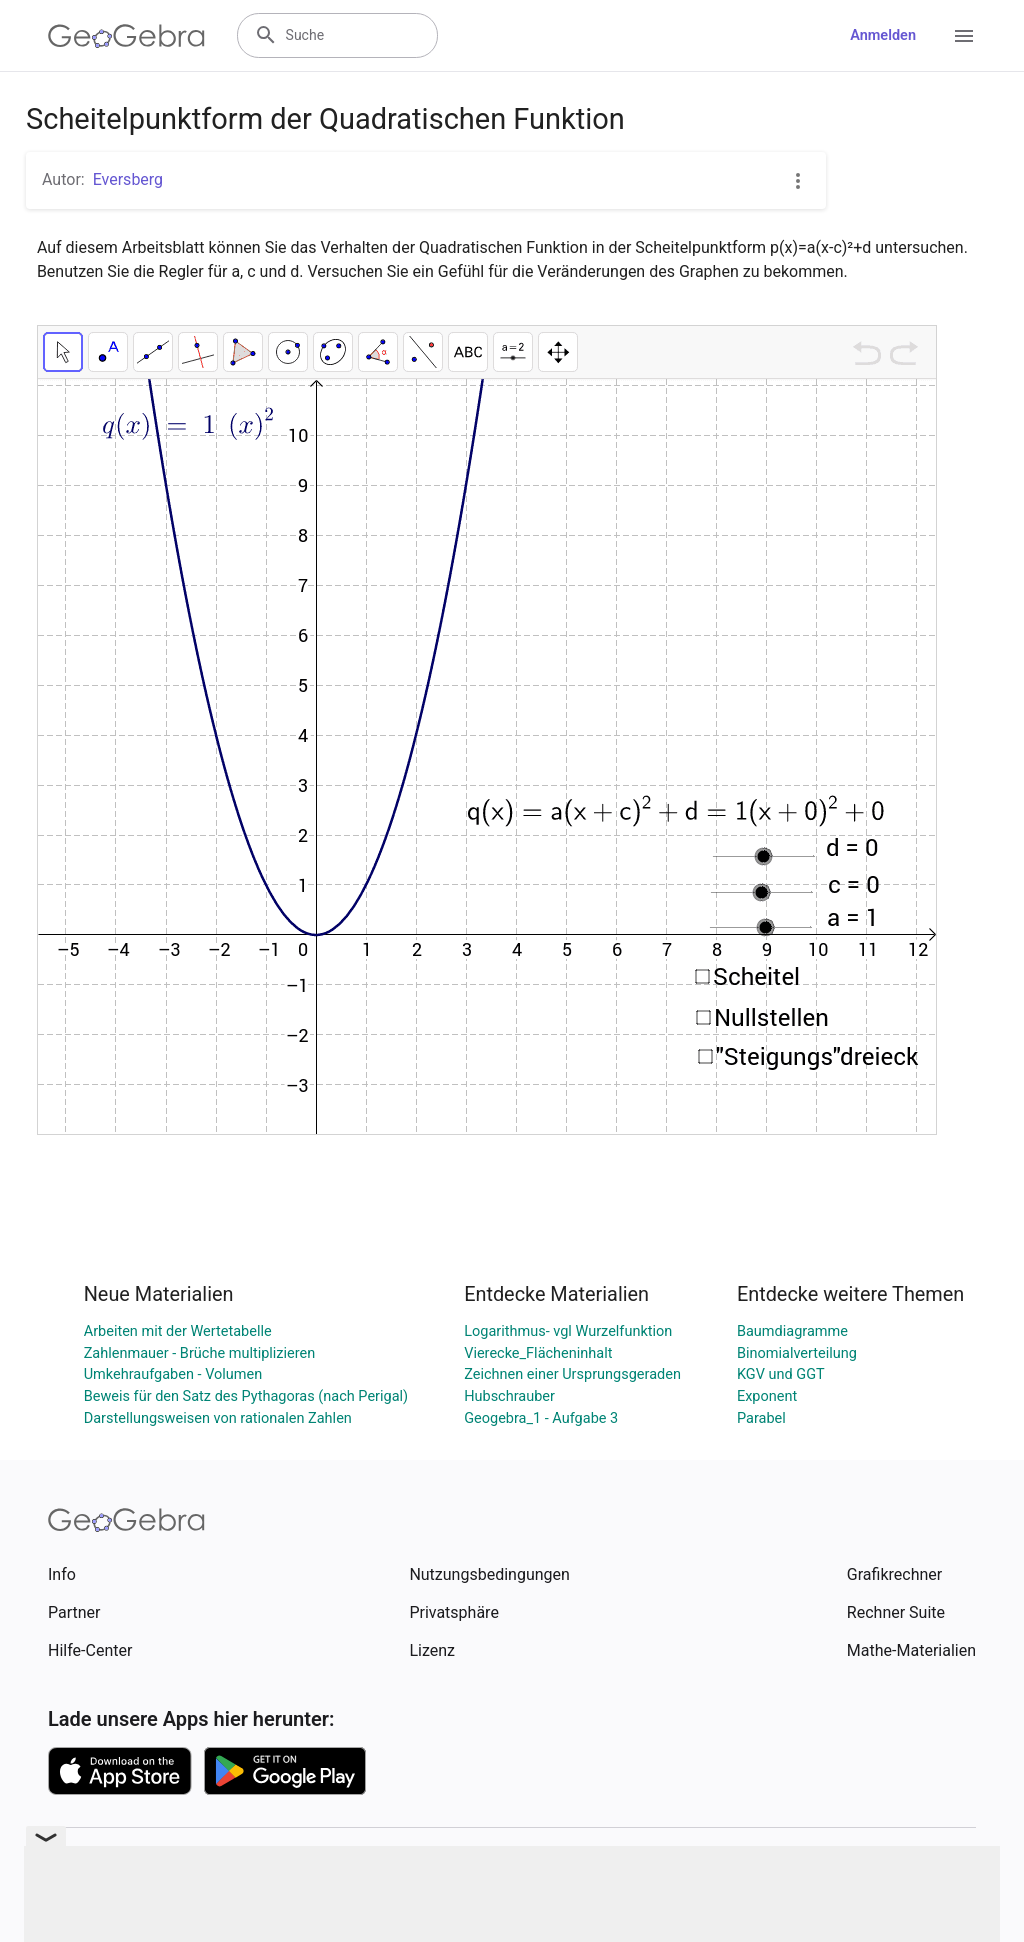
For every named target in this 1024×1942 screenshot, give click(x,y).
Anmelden (883, 35)
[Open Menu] (964, 36)
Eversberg (128, 179)
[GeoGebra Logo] (126, 36)
